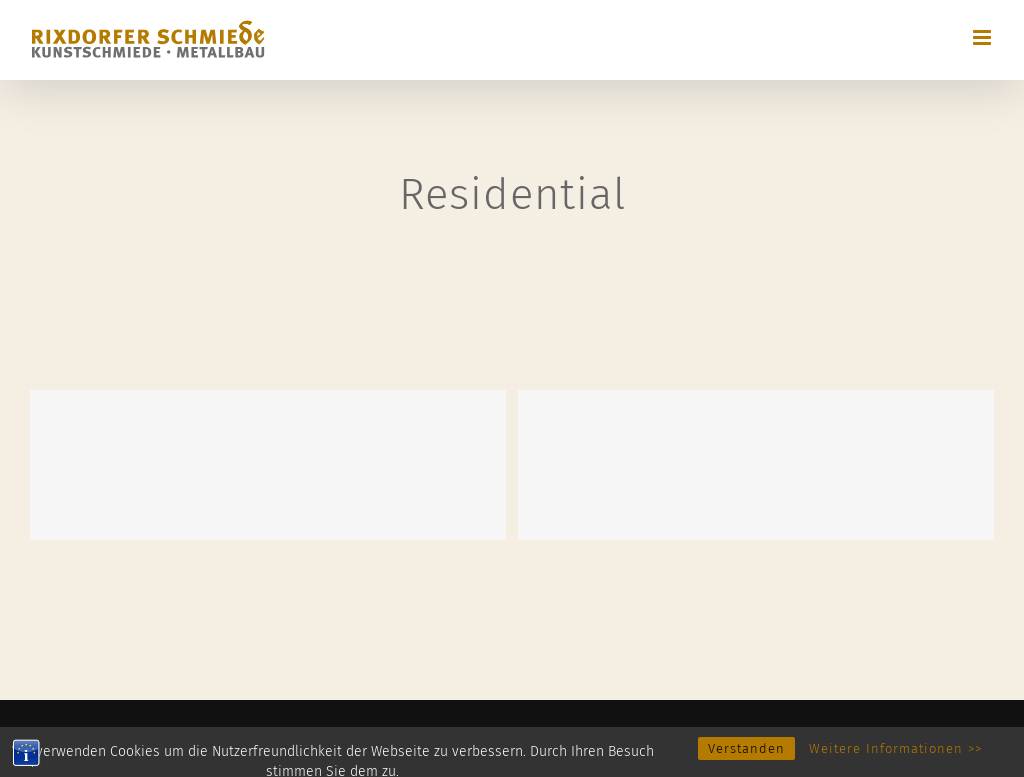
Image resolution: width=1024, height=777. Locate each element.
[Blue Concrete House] (756, 465)
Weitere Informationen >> (895, 759)
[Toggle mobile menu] (983, 37)
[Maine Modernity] (268, 465)
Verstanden (746, 759)
